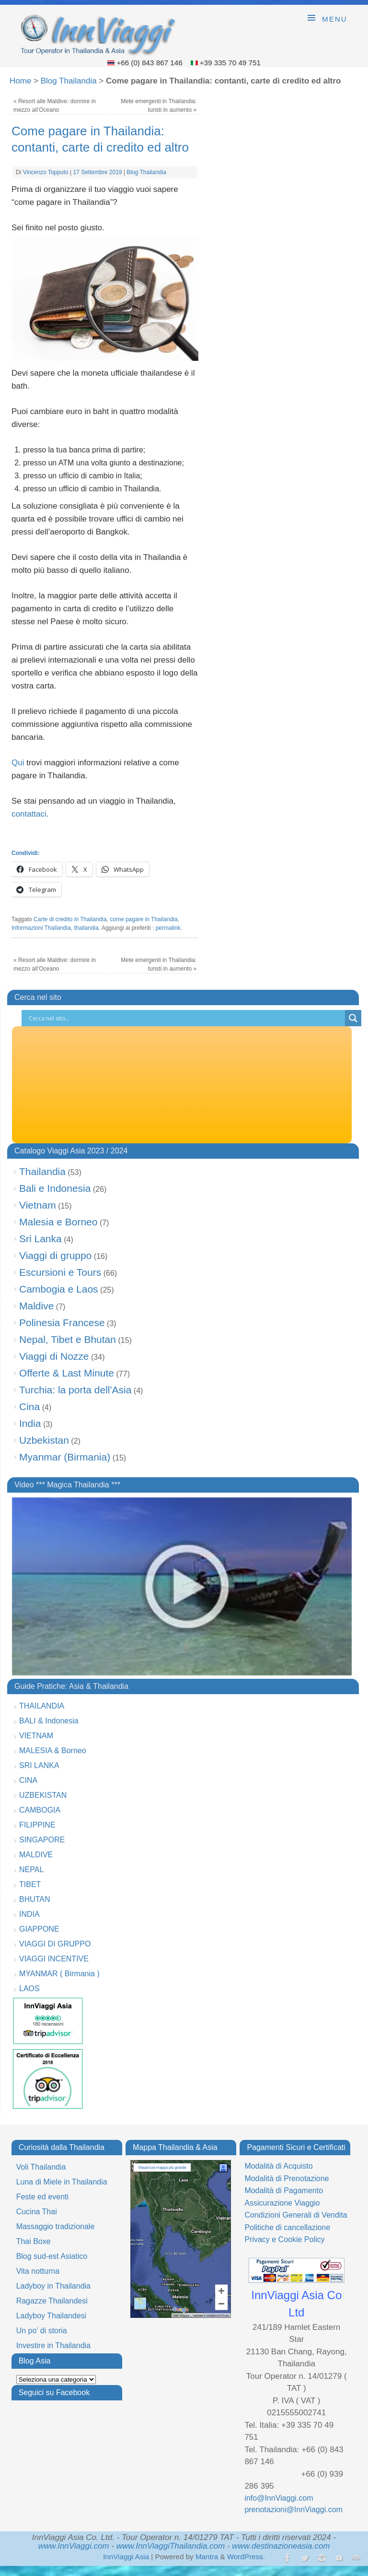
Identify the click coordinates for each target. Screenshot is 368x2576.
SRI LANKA (39, 1765)
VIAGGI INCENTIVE (54, 1959)
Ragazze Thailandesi (52, 2301)
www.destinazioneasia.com (281, 2546)
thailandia (86, 928)
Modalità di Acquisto (278, 2166)
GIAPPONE (39, 1929)
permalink (168, 928)
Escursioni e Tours (60, 1272)
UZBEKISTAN (43, 1795)
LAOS (29, 1988)
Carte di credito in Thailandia (70, 919)
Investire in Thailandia (53, 2345)
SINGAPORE (42, 1840)
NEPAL (31, 1869)
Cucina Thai (36, 2212)
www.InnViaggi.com (73, 2546)
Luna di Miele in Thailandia (61, 2182)
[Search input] (186, 1018)
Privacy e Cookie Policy (284, 2239)
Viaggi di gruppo (55, 1255)
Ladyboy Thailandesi (51, 2316)
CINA (28, 1780)
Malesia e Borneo (58, 1221)
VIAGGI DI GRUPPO (55, 1944)
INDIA (29, 1914)
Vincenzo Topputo (46, 172)
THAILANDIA (41, 1706)
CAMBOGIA (39, 1810)
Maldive (36, 1305)
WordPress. (246, 2556)
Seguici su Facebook (54, 2392)
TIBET (30, 1884)
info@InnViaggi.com (278, 2498)
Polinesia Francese (62, 1322)
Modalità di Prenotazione (286, 2178)
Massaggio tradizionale (55, 2226)
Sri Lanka (40, 1238)
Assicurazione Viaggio (282, 2203)
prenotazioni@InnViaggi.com (293, 2509)
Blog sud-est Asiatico (52, 2256)
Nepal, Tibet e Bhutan (67, 1339)
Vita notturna (37, 2271)
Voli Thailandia (41, 2167)
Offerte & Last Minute (66, 1372)
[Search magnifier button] (353, 1018)
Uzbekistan (44, 1440)
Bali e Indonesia (55, 1188)
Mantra (207, 2556)
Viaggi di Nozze (54, 1356)
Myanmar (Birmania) (64, 1456)
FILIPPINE (37, 1825)
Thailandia (42, 1171)
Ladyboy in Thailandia (53, 2286)
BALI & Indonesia (49, 1721)
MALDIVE (36, 1855)
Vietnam (37, 1205)
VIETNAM (36, 1736)
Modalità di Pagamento (283, 2190)
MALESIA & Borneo (52, 1750)
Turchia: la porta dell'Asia (75, 1389)
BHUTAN (34, 1899)
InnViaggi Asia (126, 2556)
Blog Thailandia (69, 80)
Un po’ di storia (41, 2331)
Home (20, 80)
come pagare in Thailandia (143, 919)
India (30, 1423)
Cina (29, 1406)
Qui (18, 762)
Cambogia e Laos (58, 1288)
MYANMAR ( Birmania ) (59, 1974)
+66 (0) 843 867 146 (150, 63)
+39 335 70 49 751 (230, 63)
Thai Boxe (33, 2241)
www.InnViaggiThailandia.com (170, 2546)
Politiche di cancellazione (287, 2227)
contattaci (29, 814)
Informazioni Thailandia (41, 928)
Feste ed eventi (42, 2197)
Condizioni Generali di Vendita (295, 2215)
